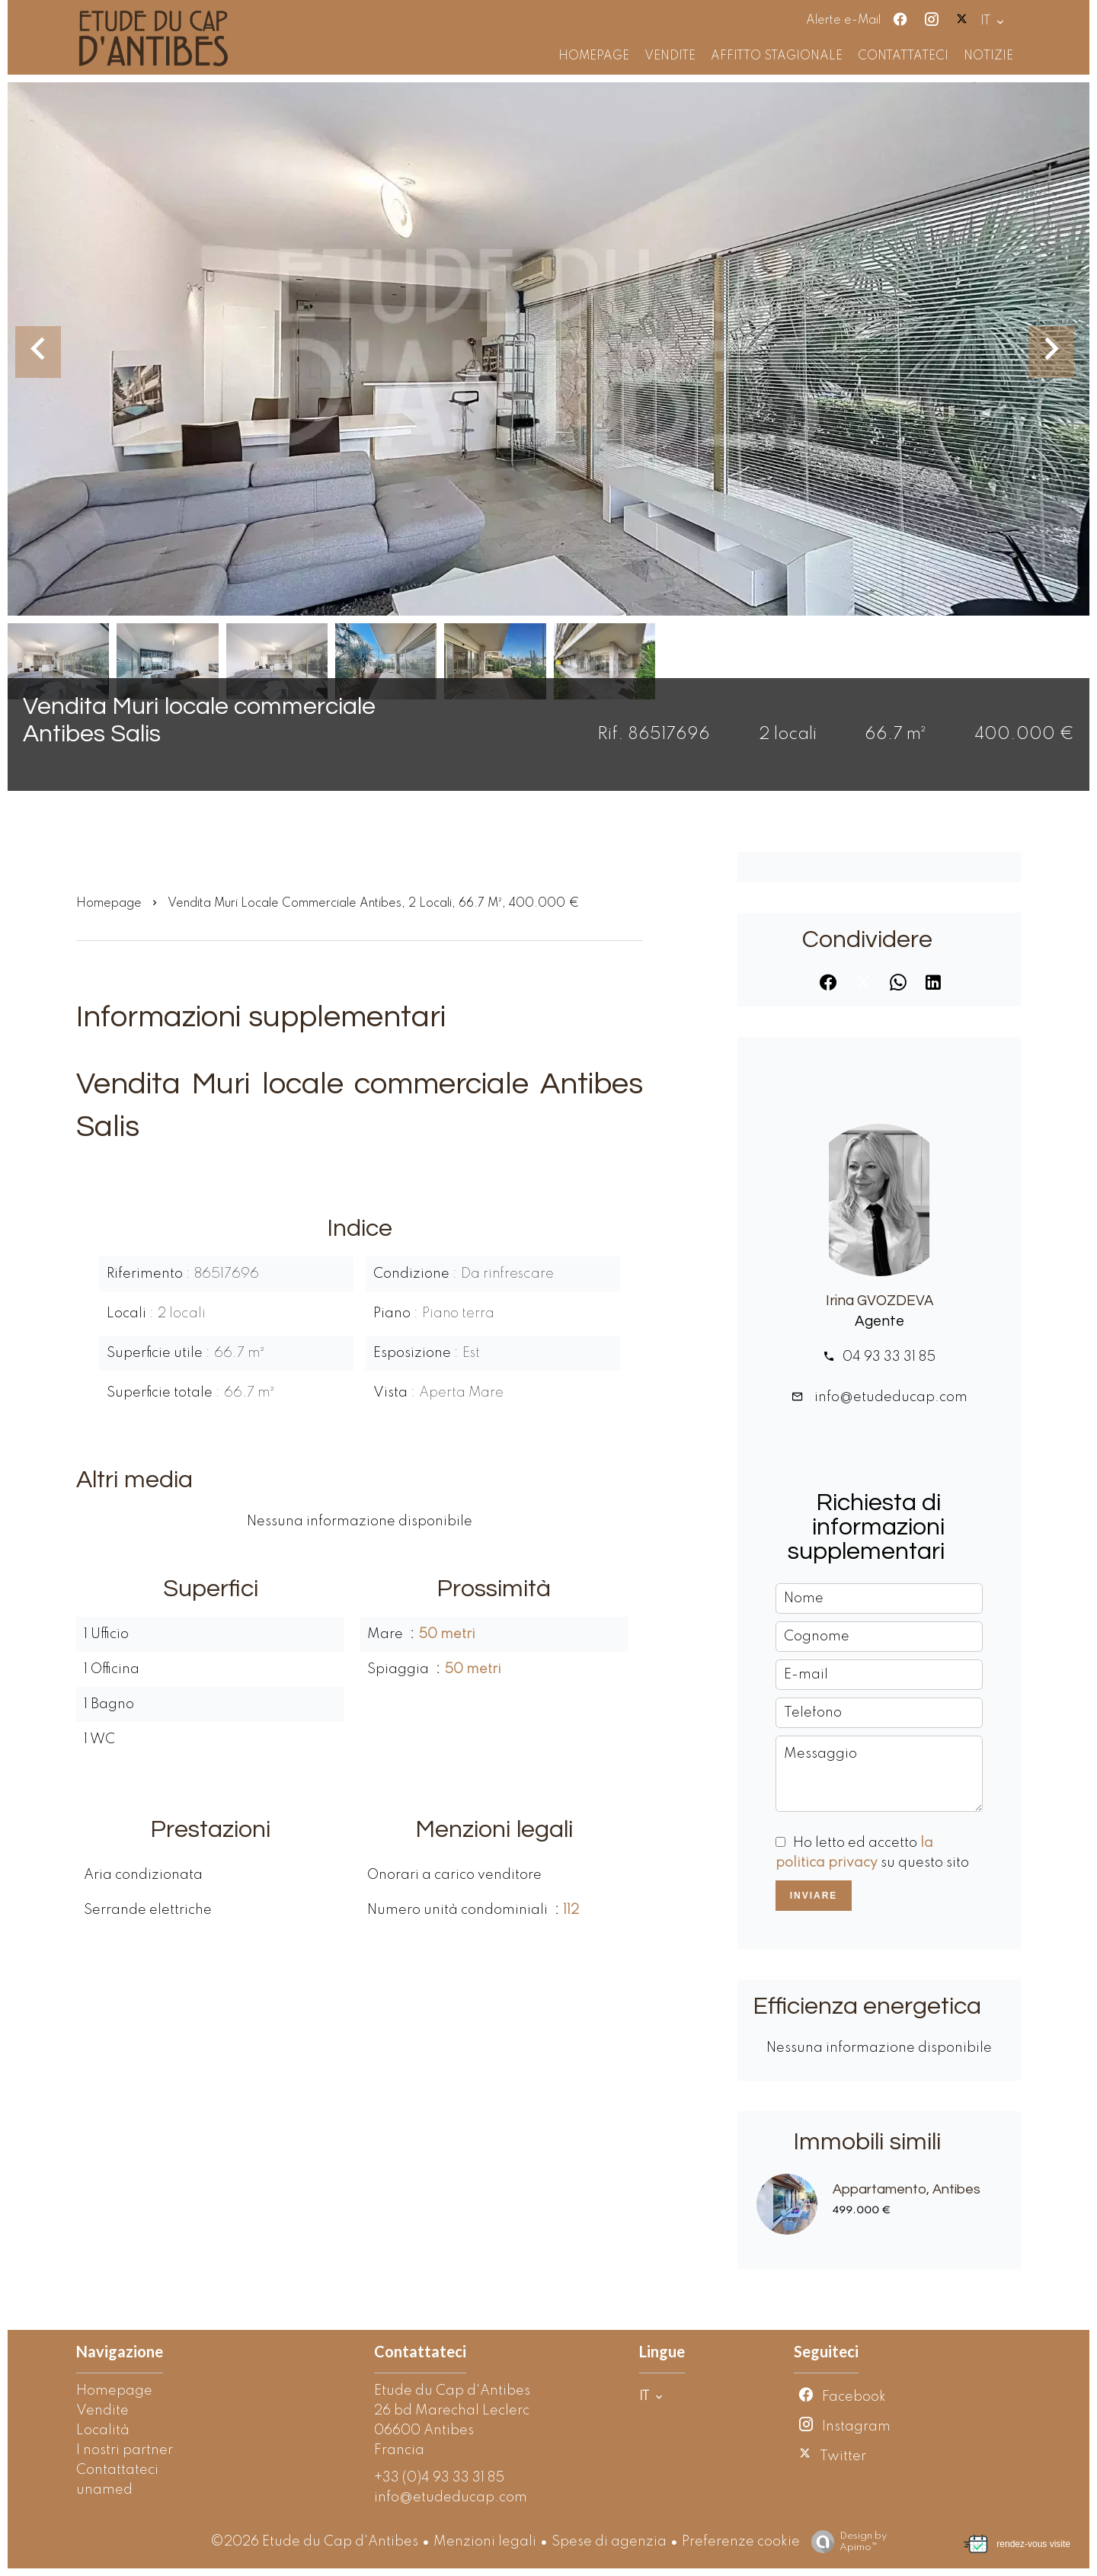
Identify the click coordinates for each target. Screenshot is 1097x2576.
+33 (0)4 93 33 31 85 (439, 2478)
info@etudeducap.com (889, 1397)
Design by (845, 2542)
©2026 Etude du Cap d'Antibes (314, 2542)
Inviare (814, 1895)
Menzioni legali (484, 2542)
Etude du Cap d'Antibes (452, 2391)
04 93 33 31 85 (889, 1357)
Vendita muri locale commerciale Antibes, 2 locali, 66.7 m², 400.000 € (373, 904)
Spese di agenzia (609, 2542)
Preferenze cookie (741, 2542)
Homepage (109, 904)
